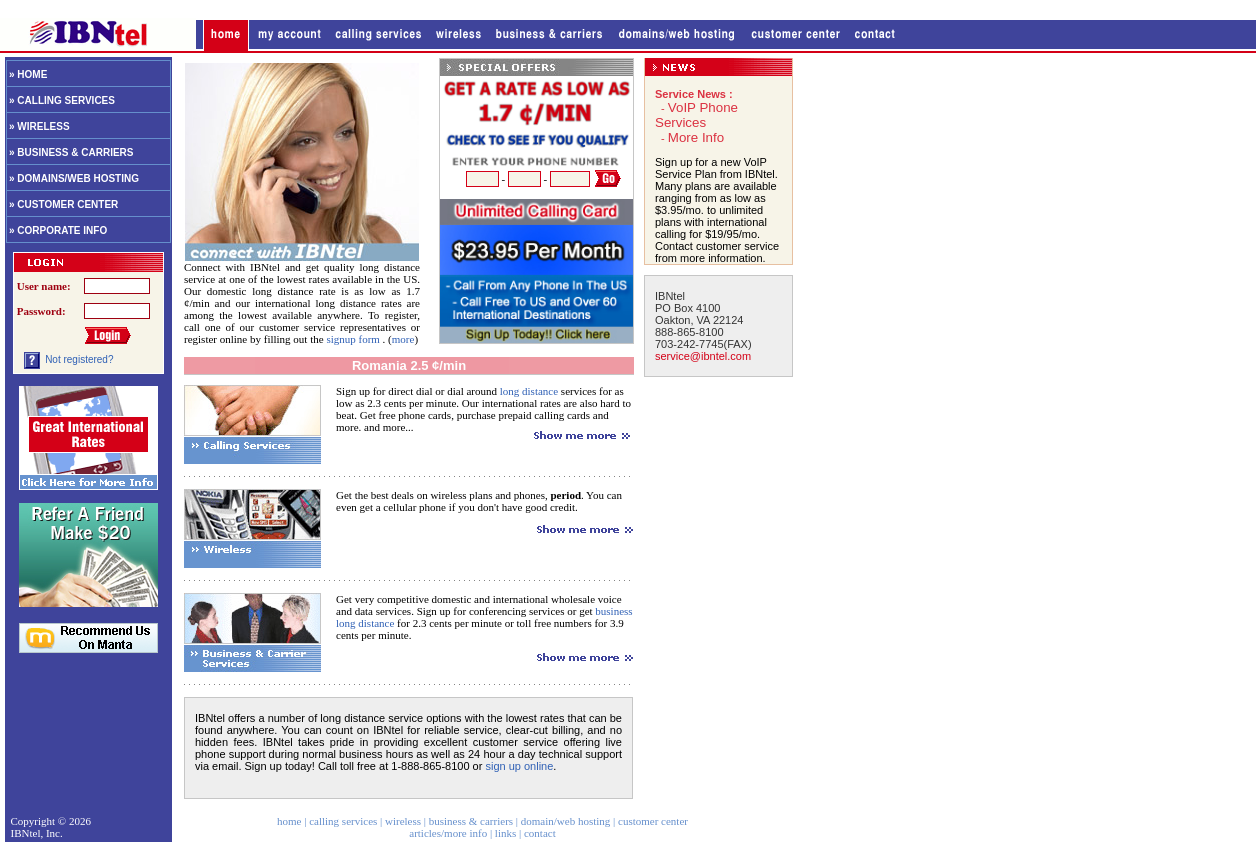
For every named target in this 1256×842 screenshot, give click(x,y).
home (289, 821)
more (403, 339)
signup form (354, 339)
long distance (529, 391)
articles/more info (448, 833)
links (505, 833)
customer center (653, 821)
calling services (343, 821)
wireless (403, 821)
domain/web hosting (566, 821)
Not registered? (79, 359)
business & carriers (471, 821)
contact (540, 833)
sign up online (519, 766)
